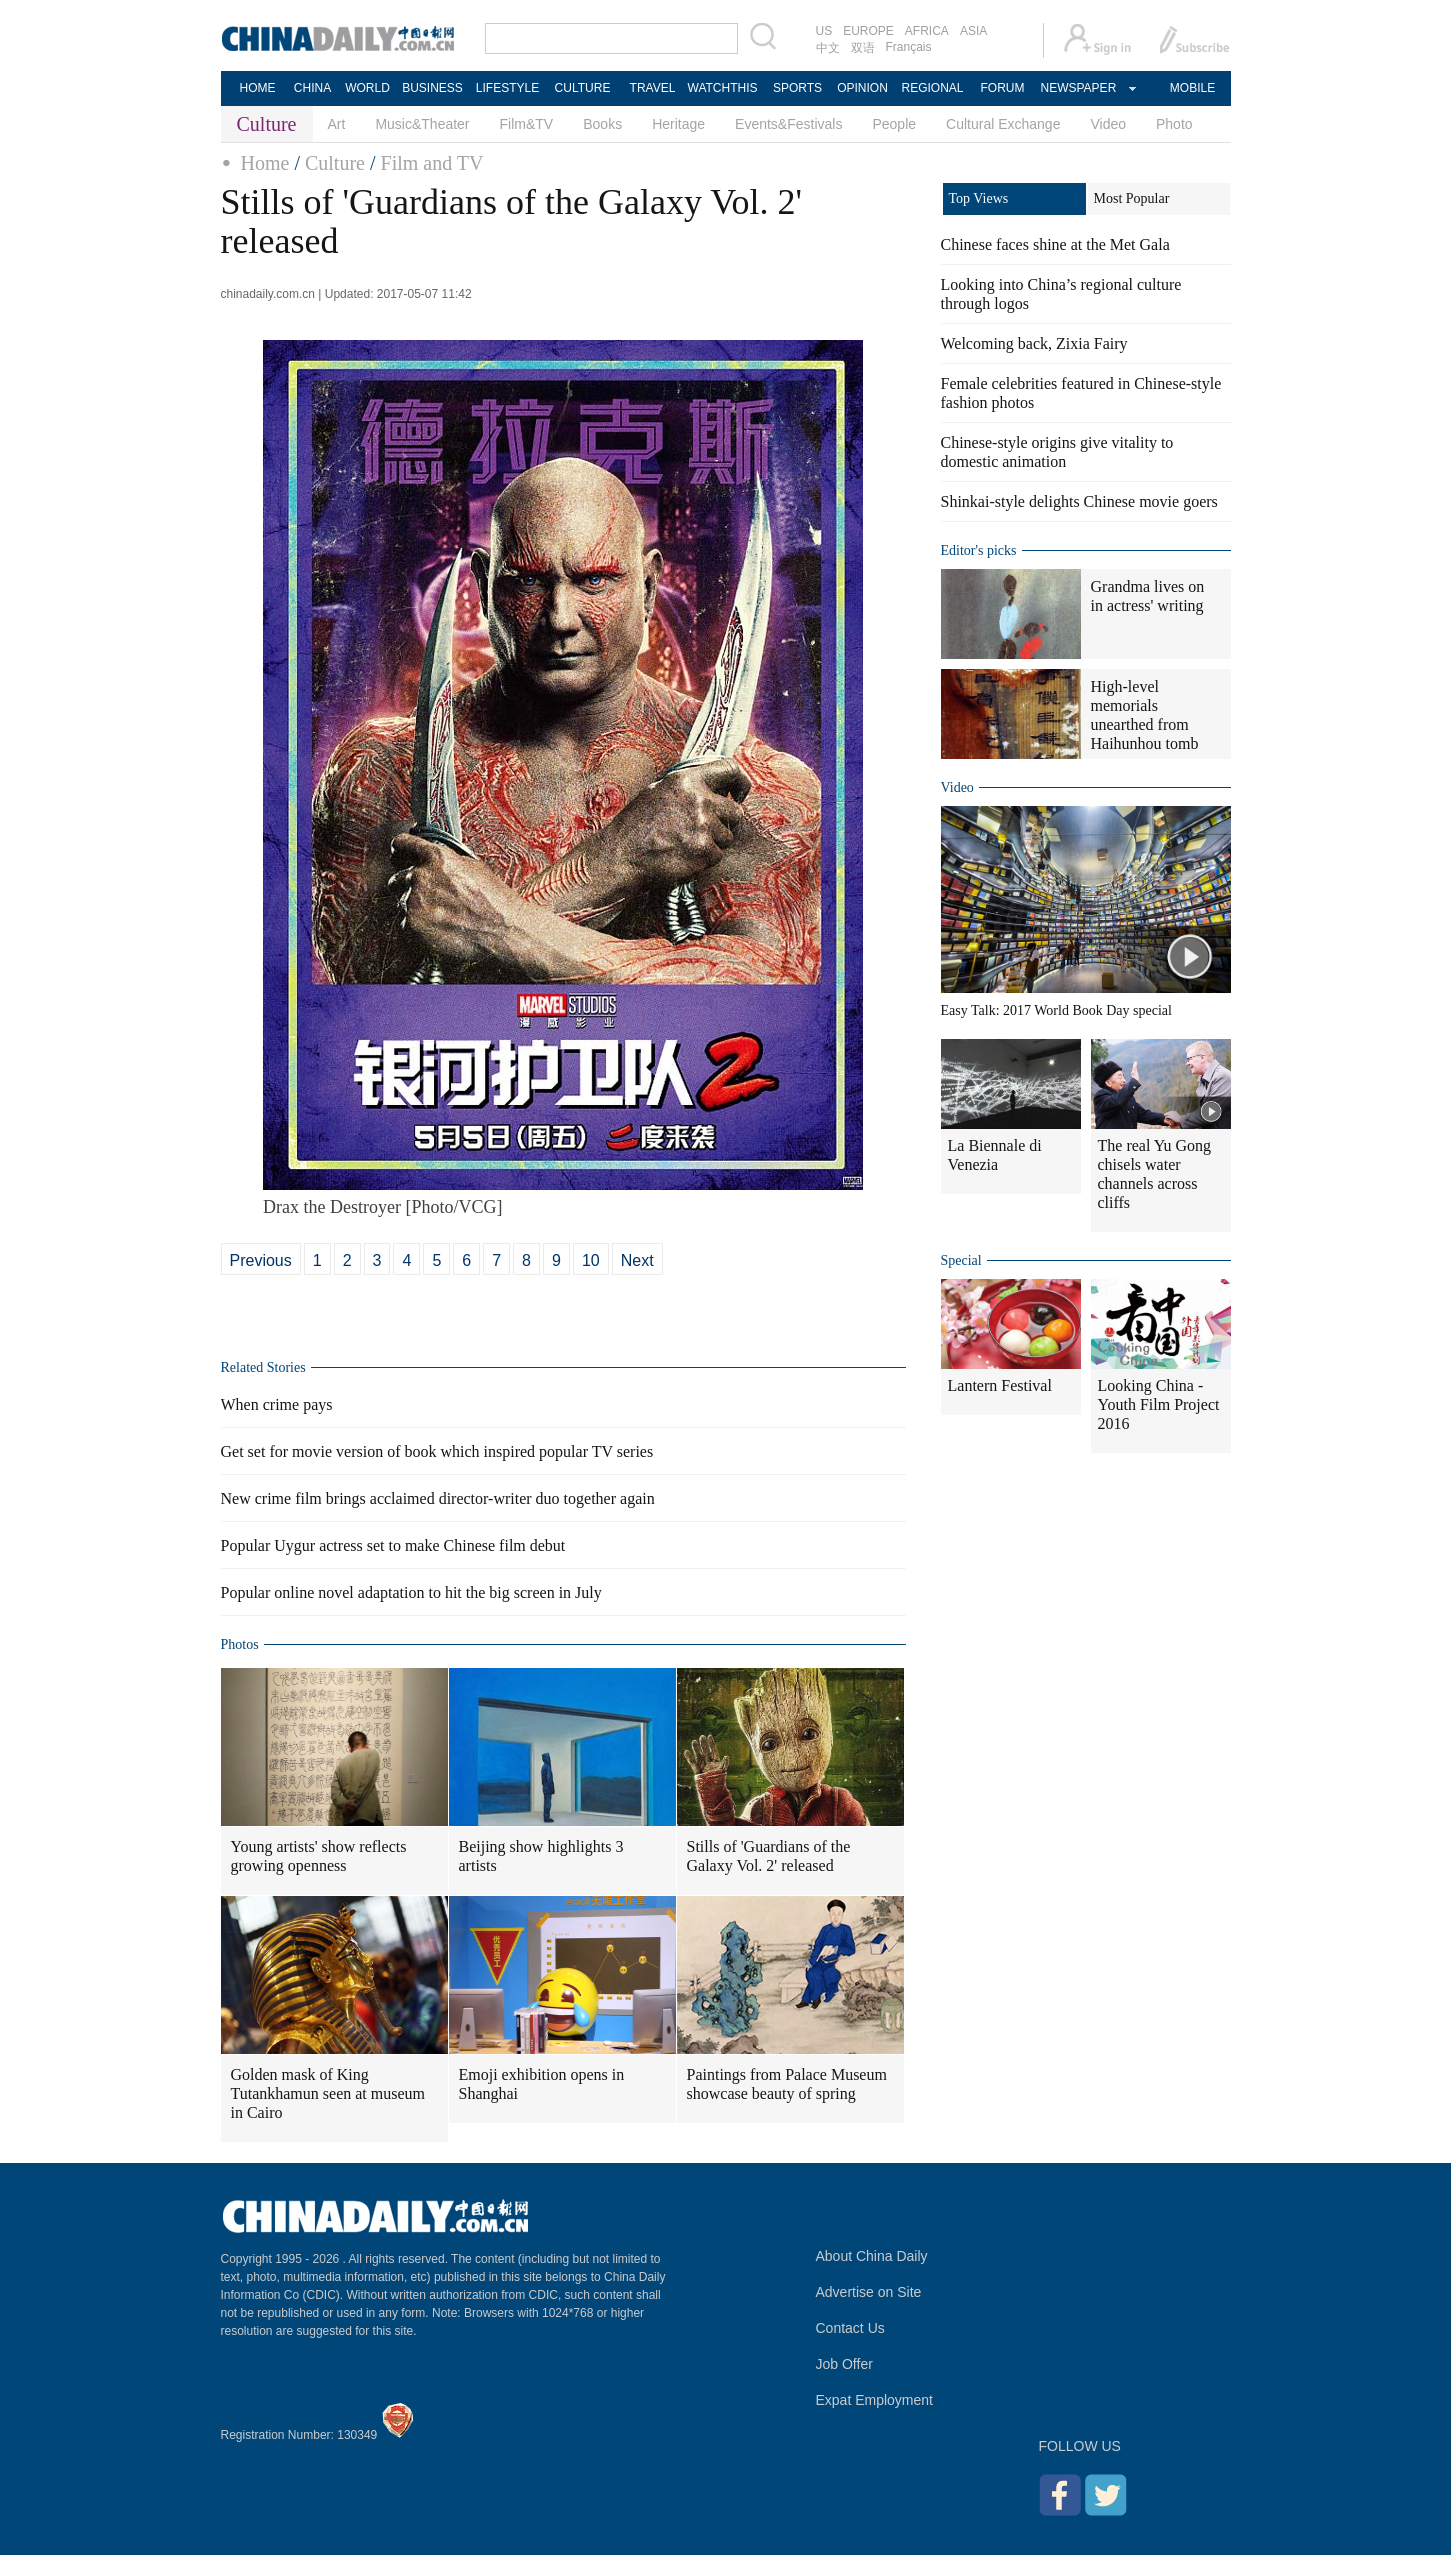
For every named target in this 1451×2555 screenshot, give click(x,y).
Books (602, 124)
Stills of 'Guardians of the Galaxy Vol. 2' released (769, 1856)
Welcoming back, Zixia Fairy (1034, 343)
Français (909, 47)
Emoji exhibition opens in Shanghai (542, 2084)
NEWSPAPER (1078, 88)
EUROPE (868, 31)
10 (591, 1260)
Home (265, 163)
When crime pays (277, 1404)
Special (961, 1260)
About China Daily (872, 2256)
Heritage (678, 124)
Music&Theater (422, 124)
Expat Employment (875, 2400)
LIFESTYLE (507, 88)
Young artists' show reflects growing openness (319, 1856)
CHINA (312, 88)
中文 (828, 48)
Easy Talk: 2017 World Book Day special (1056, 1010)
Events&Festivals (788, 124)
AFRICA (927, 31)
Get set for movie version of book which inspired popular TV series (437, 1451)
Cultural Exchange (1003, 124)
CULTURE (583, 88)
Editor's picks (979, 550)
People (894, 124)
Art (337, 124)
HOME (258, 88)
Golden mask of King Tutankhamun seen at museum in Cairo (328, 2093)
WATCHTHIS (723, 88)
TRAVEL (653, 88)
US (824, 31)
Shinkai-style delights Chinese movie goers (1079, 501)
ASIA (973, 31)
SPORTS (797, 88)
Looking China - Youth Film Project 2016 (1159, 1404)
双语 (863, 48)
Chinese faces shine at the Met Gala (1055, 244)
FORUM (1003, 88)
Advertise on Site (869, 2292)
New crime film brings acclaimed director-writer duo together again (438, 1498)
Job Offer (844, 2364)
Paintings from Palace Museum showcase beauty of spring (787, 2084)
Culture (335, 163)
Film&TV (527, 124)
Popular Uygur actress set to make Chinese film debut (393, 1545)
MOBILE (1192, 88)
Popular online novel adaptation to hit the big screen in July (411, 1592)
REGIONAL (932, 88)
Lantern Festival (1000, 1385)
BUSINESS (432, 88)
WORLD (367, 88)
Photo (1174, 124)
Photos (240, 1644)
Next (637, 1260)
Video (1108, 124)
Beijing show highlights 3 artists (541, 1856)
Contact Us (850, 2328)
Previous (261, 1260)
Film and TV (432, 163)
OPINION (862, 88)
